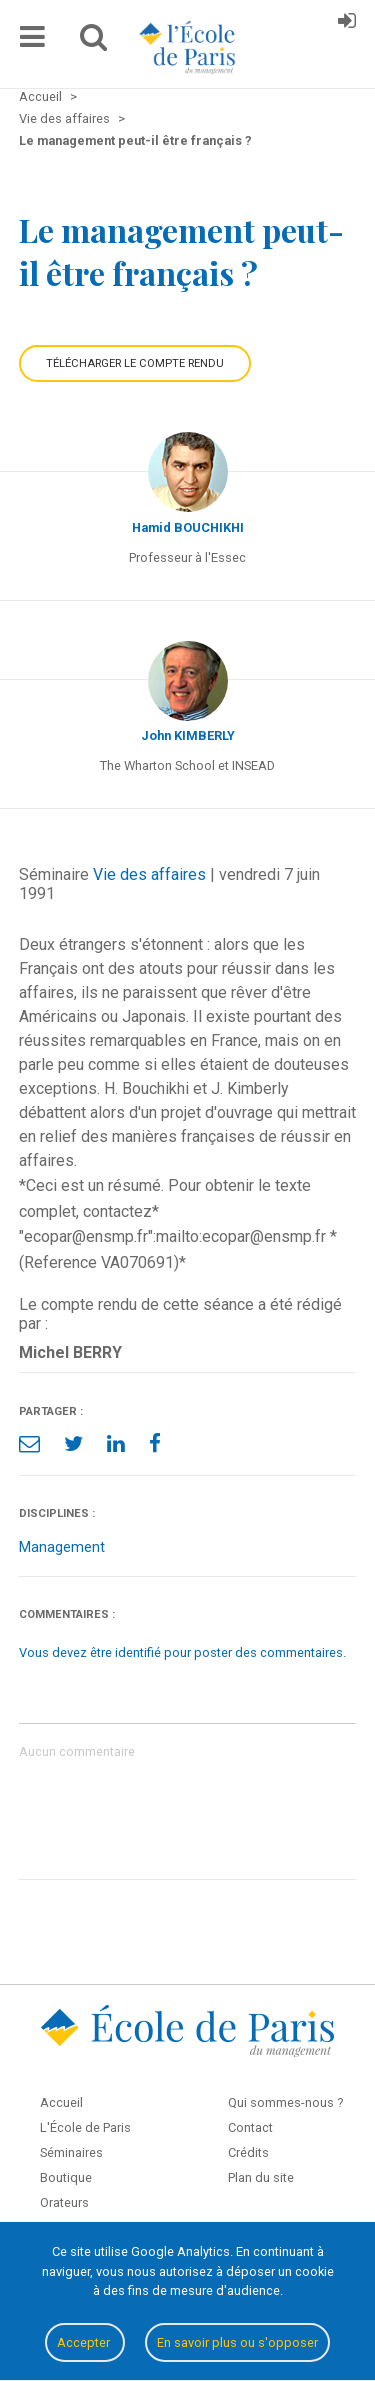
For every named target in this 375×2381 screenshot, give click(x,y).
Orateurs (64, 2202)
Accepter (85, 2342)
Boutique (66, 2177)
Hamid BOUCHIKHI (188, 527)
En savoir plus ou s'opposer (237, 2342)
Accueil (61, 2102)
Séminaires (71, 2152)
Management (62, 1547)
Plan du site (261, 2177)
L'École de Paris (85, 2127)
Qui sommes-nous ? (285, 2102)
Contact (250, 2127)
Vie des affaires (149, 874)
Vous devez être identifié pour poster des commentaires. (182, 1652)
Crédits (248, 2152)
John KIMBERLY (188, 735)
